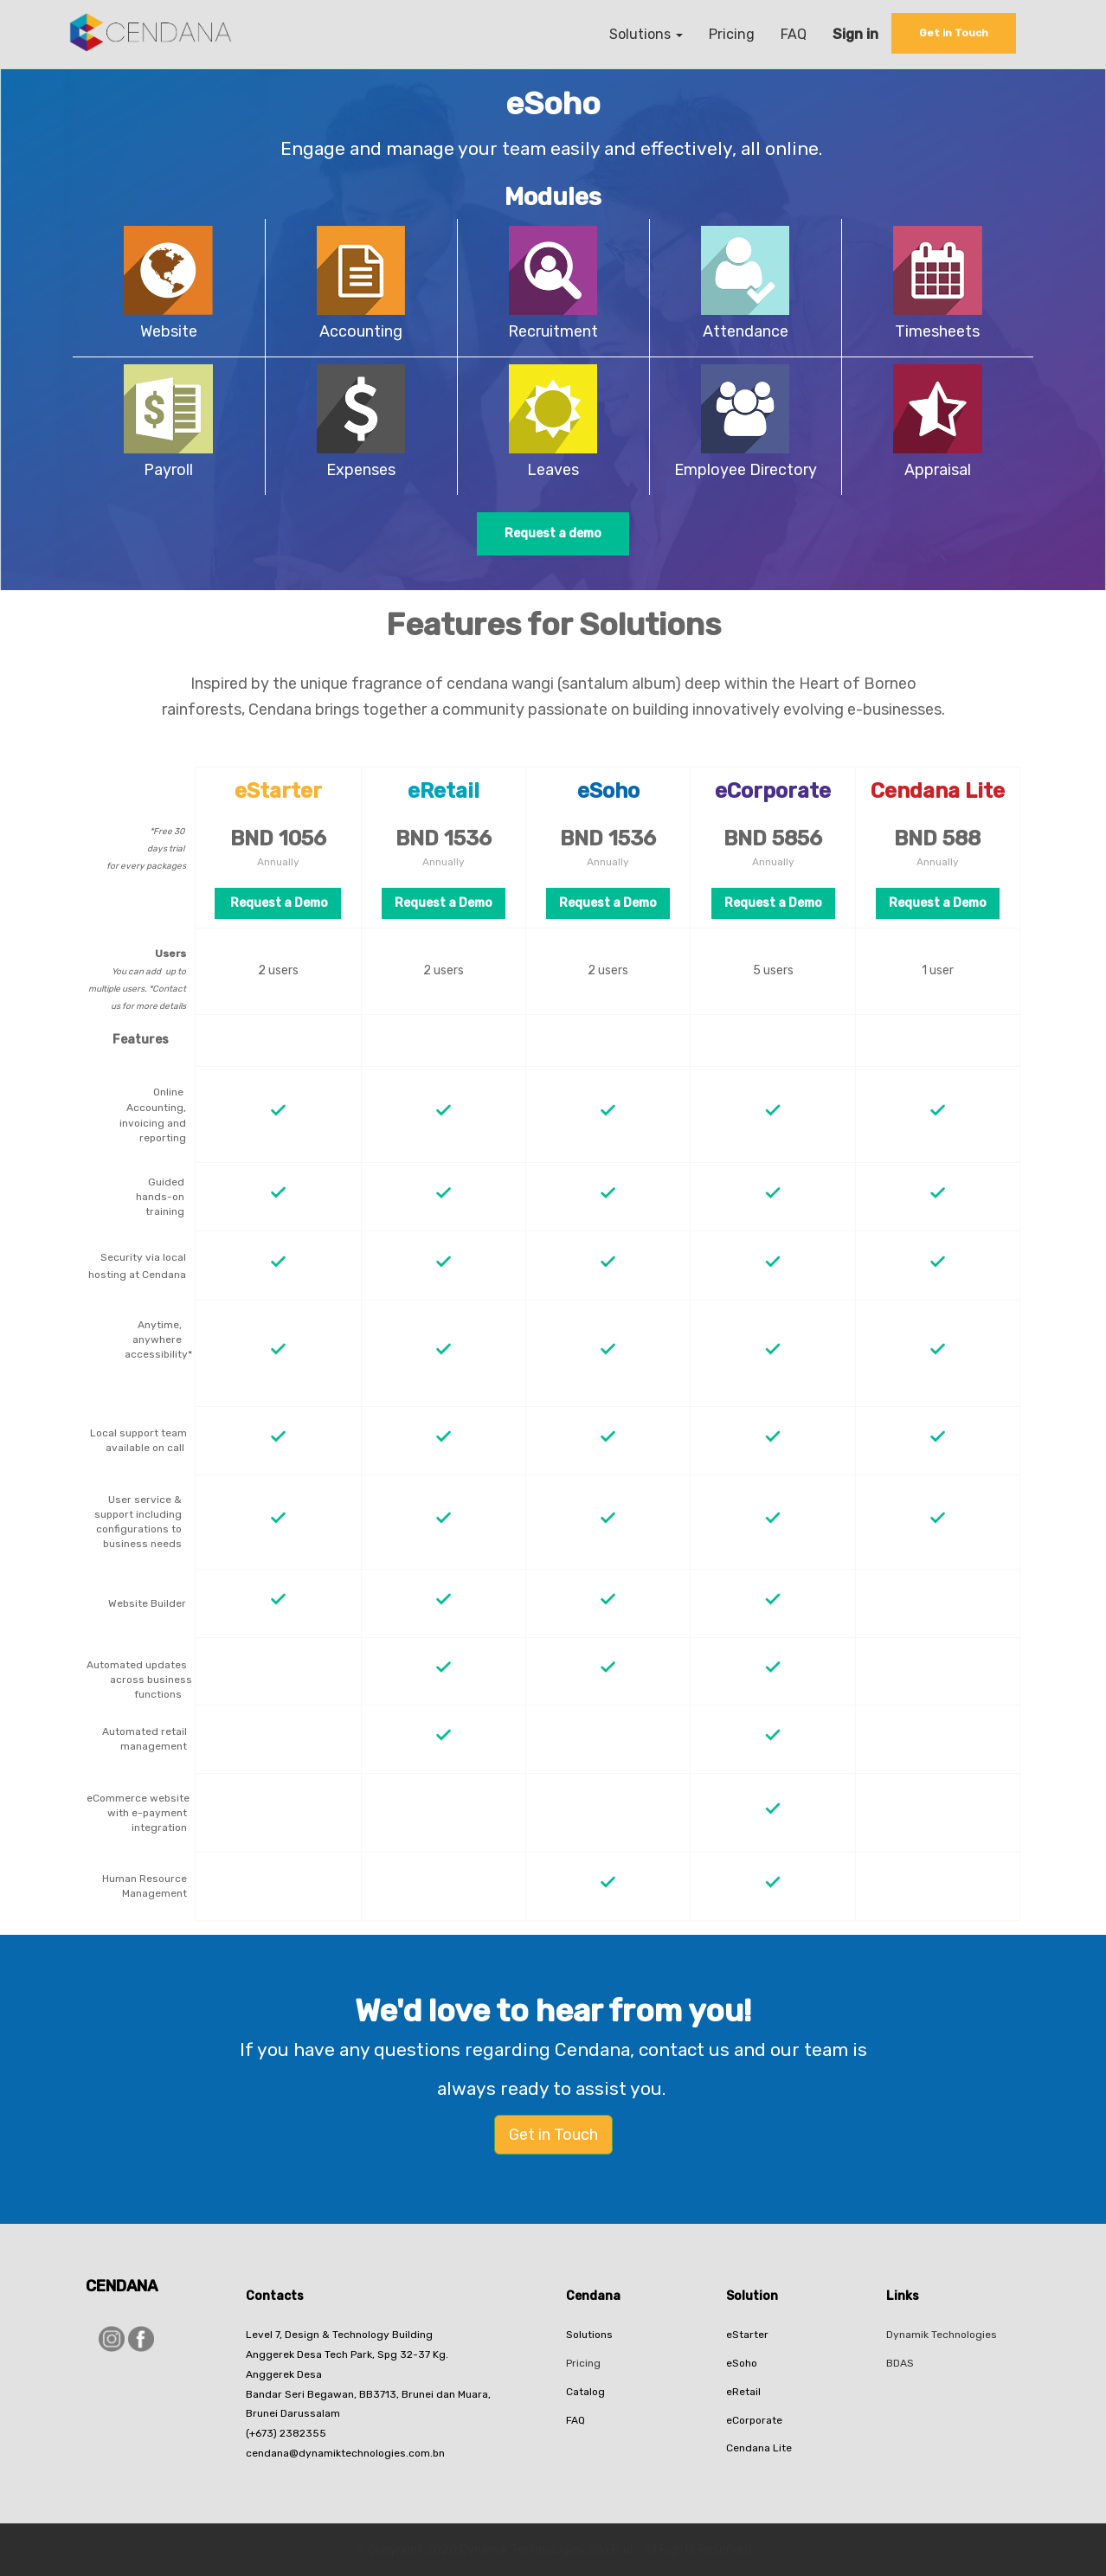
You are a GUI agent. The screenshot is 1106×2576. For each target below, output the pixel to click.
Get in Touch (553, 2134)
